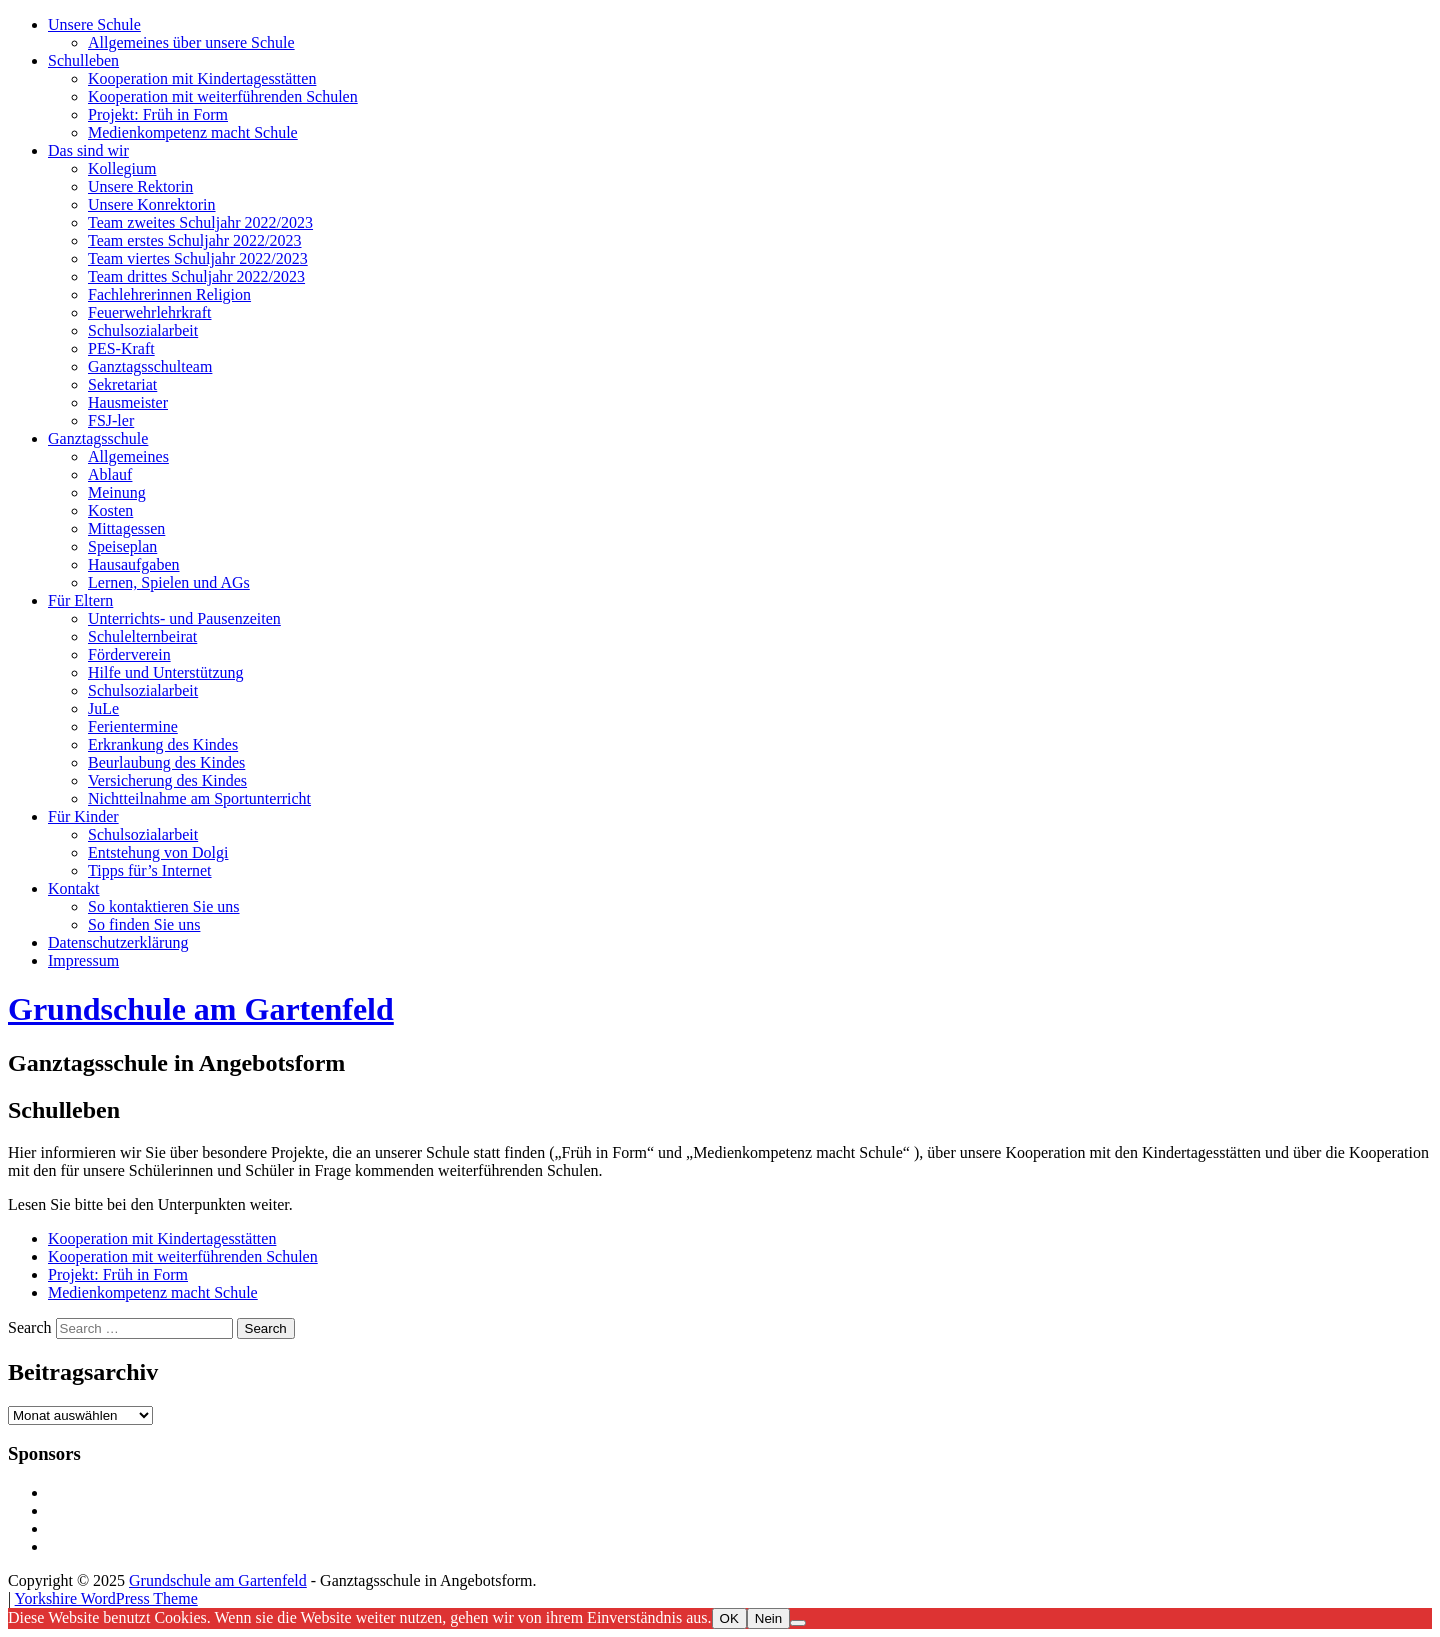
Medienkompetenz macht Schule (193, 132)
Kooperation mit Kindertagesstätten (202, 78)
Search (30, 1327)
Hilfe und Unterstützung (166, 672)
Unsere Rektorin (140, 186)
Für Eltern (80, 600)
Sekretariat (122, 384)
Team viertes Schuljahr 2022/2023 (198, 258)
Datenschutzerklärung (118, 942)
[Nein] (798, 1623)
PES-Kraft (121, 348)
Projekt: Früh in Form (158, 114)
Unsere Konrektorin (152, 204)
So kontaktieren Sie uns (164, 906)
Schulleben (83, 60)
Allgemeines (128, 456)
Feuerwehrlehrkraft (150, 312)
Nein (768, 1618)
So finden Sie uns (144, 924)
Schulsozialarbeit (143, 330)
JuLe (103, 708)
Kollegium (122, 168)
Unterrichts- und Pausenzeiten (184, 618)
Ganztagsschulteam (150, 366)
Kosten (110, 510)
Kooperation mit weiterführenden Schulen (223, 96)
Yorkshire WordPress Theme (106, 1598)
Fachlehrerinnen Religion (169, 294)
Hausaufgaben (134, 564)
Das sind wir (88, 150)
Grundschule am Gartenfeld (201, 1009)
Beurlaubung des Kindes (166, 762)
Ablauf (110, 474)
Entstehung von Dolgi (158, 852)
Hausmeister (128, 402)
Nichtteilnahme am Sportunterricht (199, 798)
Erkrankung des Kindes (163, 744)
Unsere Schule (94, 24)
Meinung (117, 492)
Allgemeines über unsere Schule (191, 42)
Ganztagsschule (98, 438)
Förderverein (129, 654)
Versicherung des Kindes (167, 780)
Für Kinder (83, 816)
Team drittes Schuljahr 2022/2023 (196, 276)
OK (729, 1618)
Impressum (83, 960)
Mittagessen (126, 528)
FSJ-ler (111, 420)
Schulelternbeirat (142, 636)
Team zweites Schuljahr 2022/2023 (200, 222)
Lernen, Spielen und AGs (169, 582)
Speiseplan (122, 546)
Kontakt (74, 888)
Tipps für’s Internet (150, 870)
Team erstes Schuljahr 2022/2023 (195, 240)
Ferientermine (133, 726)
